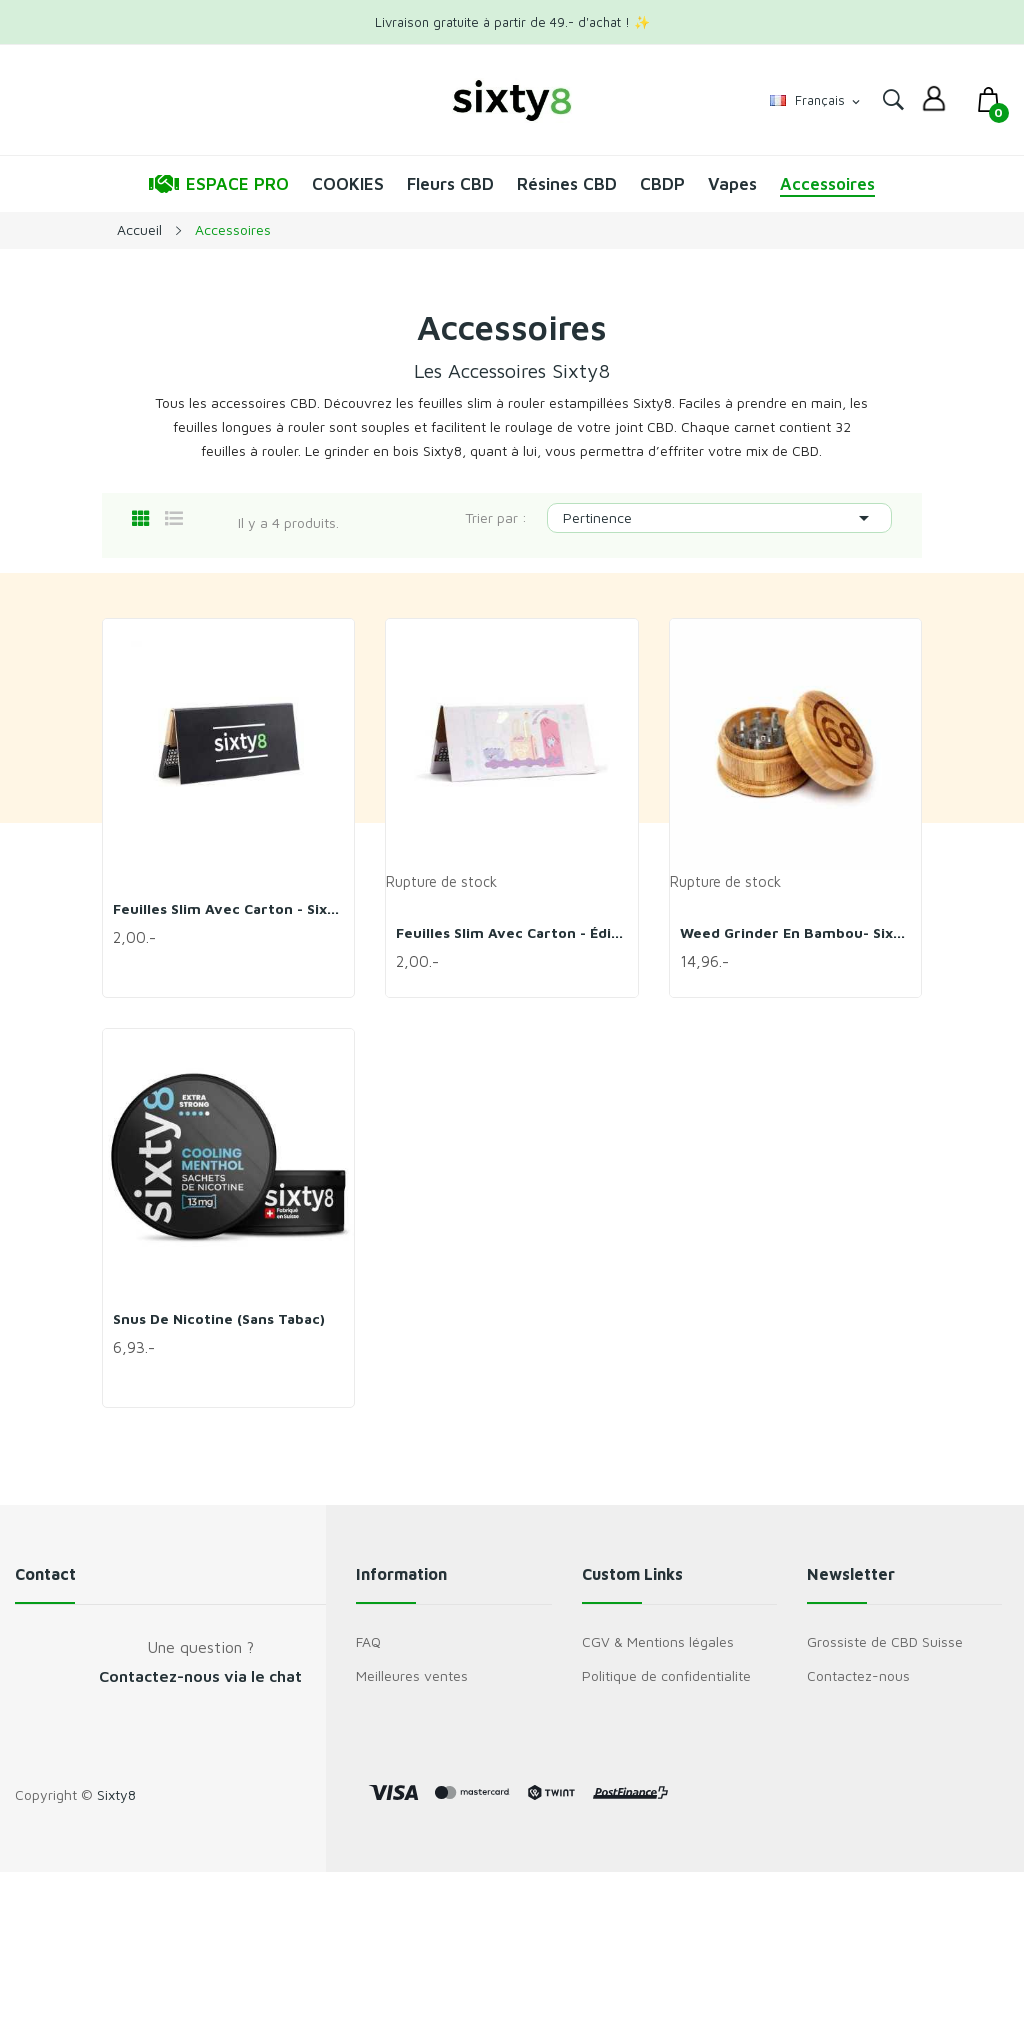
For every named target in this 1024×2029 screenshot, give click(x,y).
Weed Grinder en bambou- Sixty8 (795, 932)
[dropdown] (934, 100)
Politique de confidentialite (666, 1675)
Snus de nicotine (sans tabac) (219, 1318)
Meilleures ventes (412, 1675)
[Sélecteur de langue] (816, 101)
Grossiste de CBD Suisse (885, 1641)
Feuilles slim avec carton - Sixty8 (228, 908)
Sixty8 (116, 1794)
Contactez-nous (858, 1675)
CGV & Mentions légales (658, 1641)
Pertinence (719, 518)
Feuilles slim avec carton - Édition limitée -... (511, 932)
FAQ (368, 1641)
